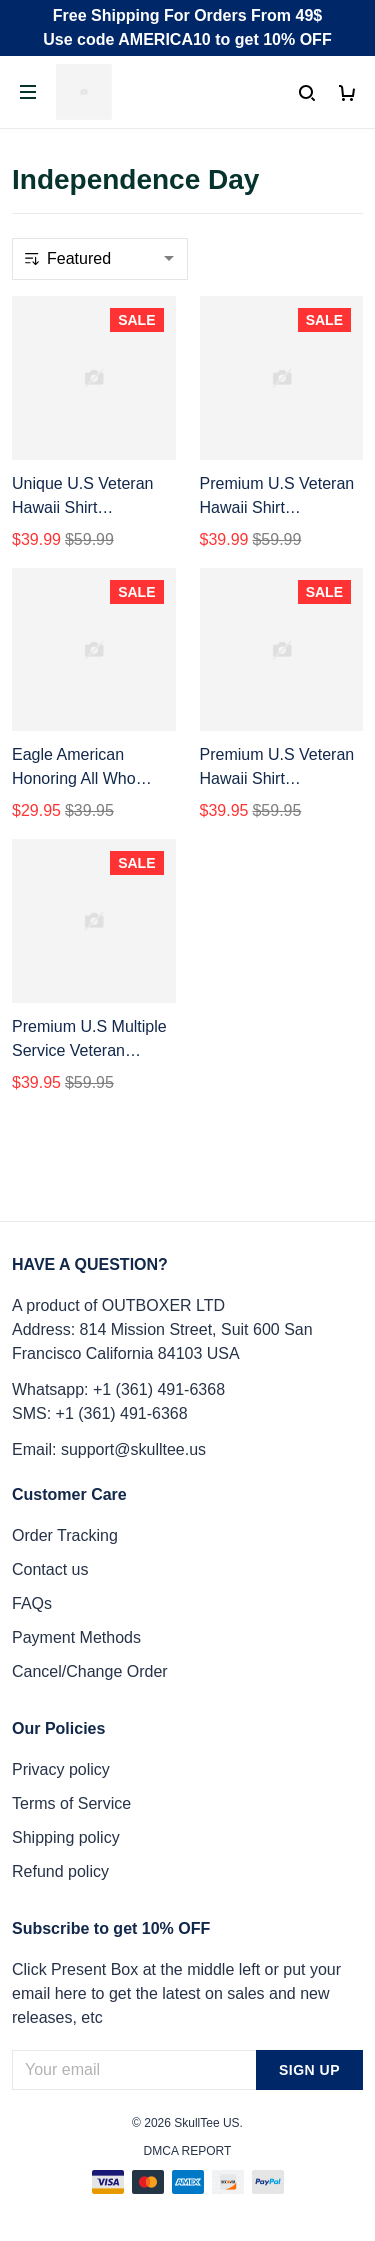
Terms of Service (71, 1803)
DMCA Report (188, 2151)
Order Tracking (65, 1535)
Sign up (309, 2070)
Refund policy (60, 1871)
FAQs (32, 1603)
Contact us (50, 1569)
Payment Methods (76, 1637)
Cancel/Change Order (90, 1671)
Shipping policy (66, 1837)
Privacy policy (61, 1769)
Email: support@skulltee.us (109, 1449)
